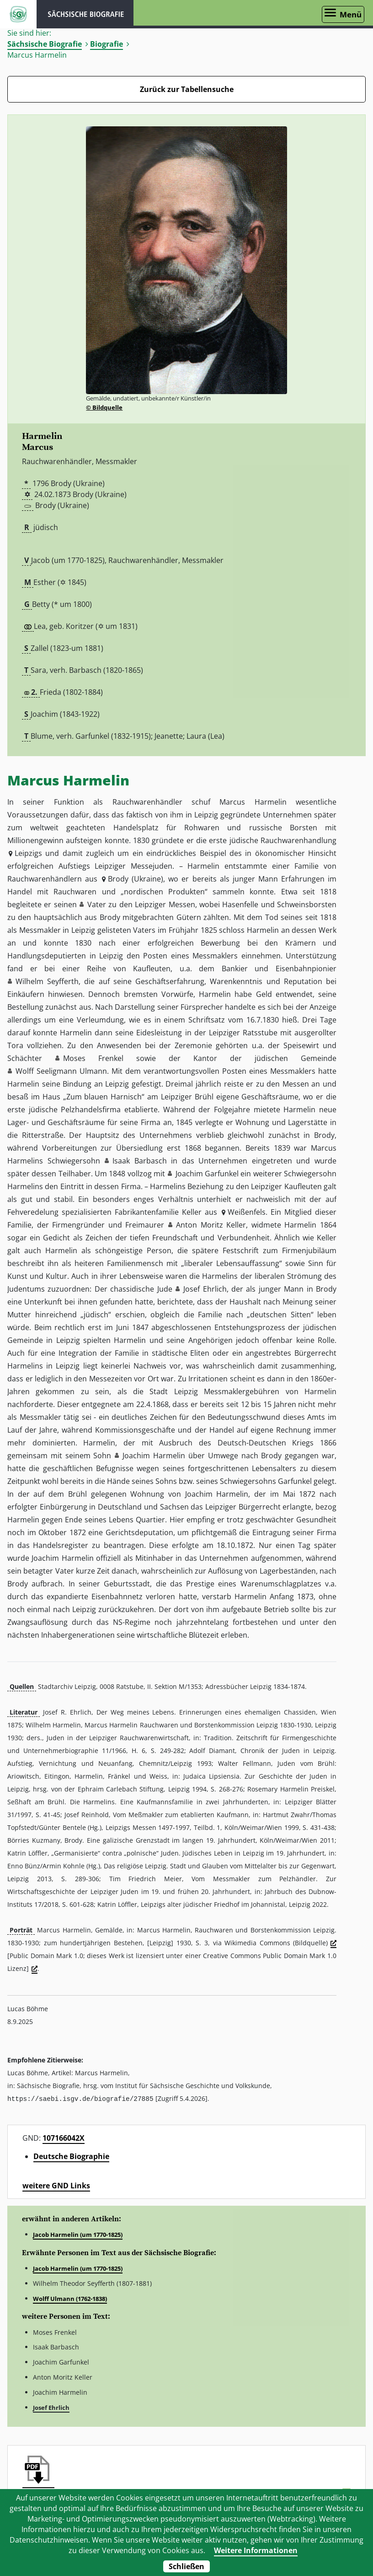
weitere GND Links (56, 2185)
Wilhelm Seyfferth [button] (47, 981)
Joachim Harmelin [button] (154, 1455)
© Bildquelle (104, 407)
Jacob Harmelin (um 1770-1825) (78, 2234)
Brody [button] (118, 879)
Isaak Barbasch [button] (139, 1161)
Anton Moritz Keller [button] (211, 1225)
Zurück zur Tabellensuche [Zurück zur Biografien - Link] (187, 89)
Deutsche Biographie (71, 2156)
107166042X (64, 2137)
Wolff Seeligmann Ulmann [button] (61, 1071)
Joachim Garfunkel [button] (207, 1174)
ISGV (18, 14)
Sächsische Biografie (44, 44)
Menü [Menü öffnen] (351, 14)
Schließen (186, 2566)
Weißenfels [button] (247, 1212)
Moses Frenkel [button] (93, 1058)
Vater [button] (96, 904)
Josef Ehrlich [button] (204, 1289)
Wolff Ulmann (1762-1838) (70, 2298)
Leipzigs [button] (28, 853)
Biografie (106, 44)
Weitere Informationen (256, 2550)
